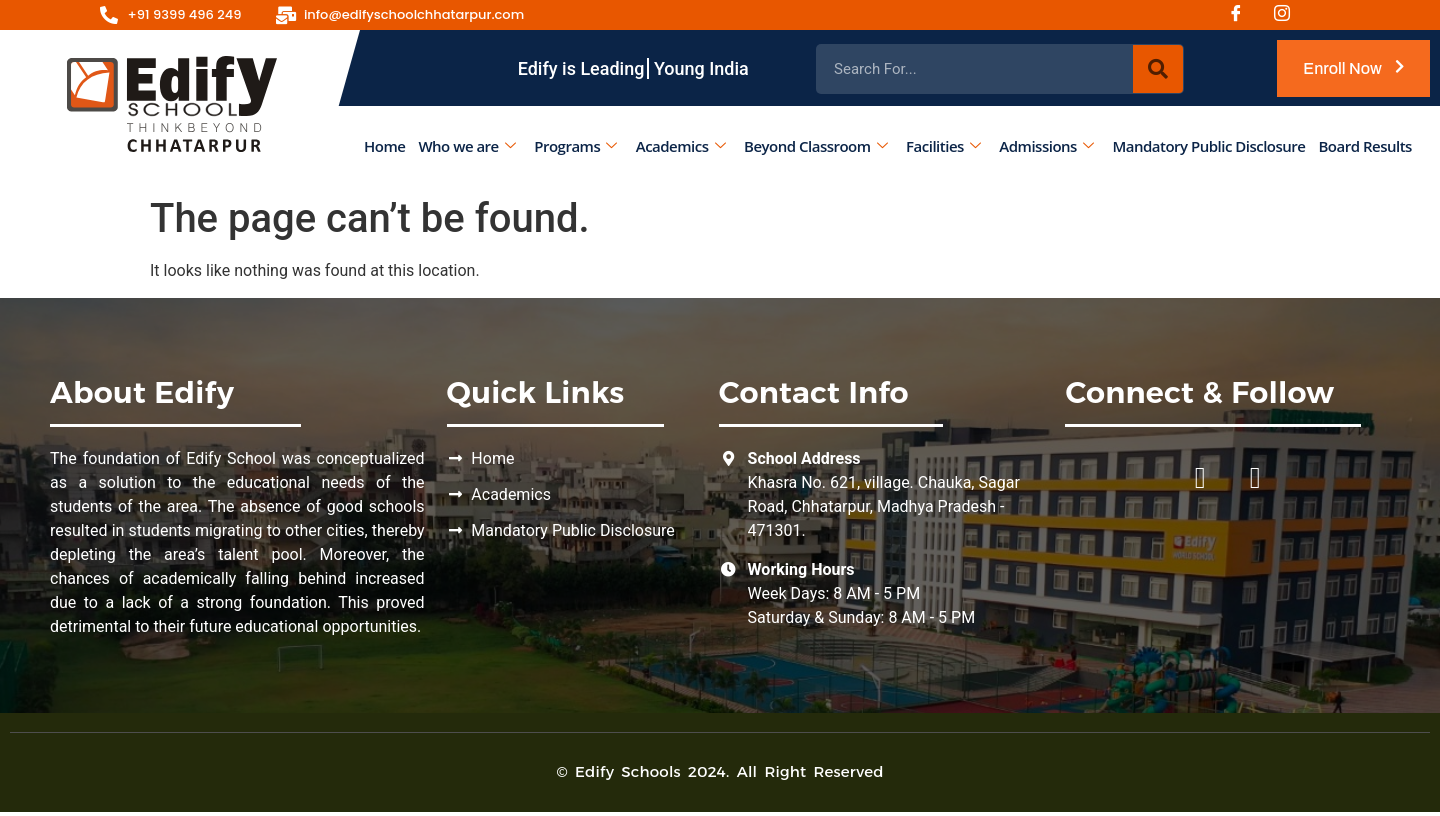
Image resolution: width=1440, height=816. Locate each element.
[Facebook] (1243, 15)
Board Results (1365, 146)
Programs (575, 146)
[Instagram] (1289, 15)
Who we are (466, 146)
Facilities (943, 146)
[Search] (1158, 69)
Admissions (1046, 146)
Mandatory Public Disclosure (1208, 146)
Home (384, 146)
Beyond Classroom (815, 146)
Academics (680, 146)
